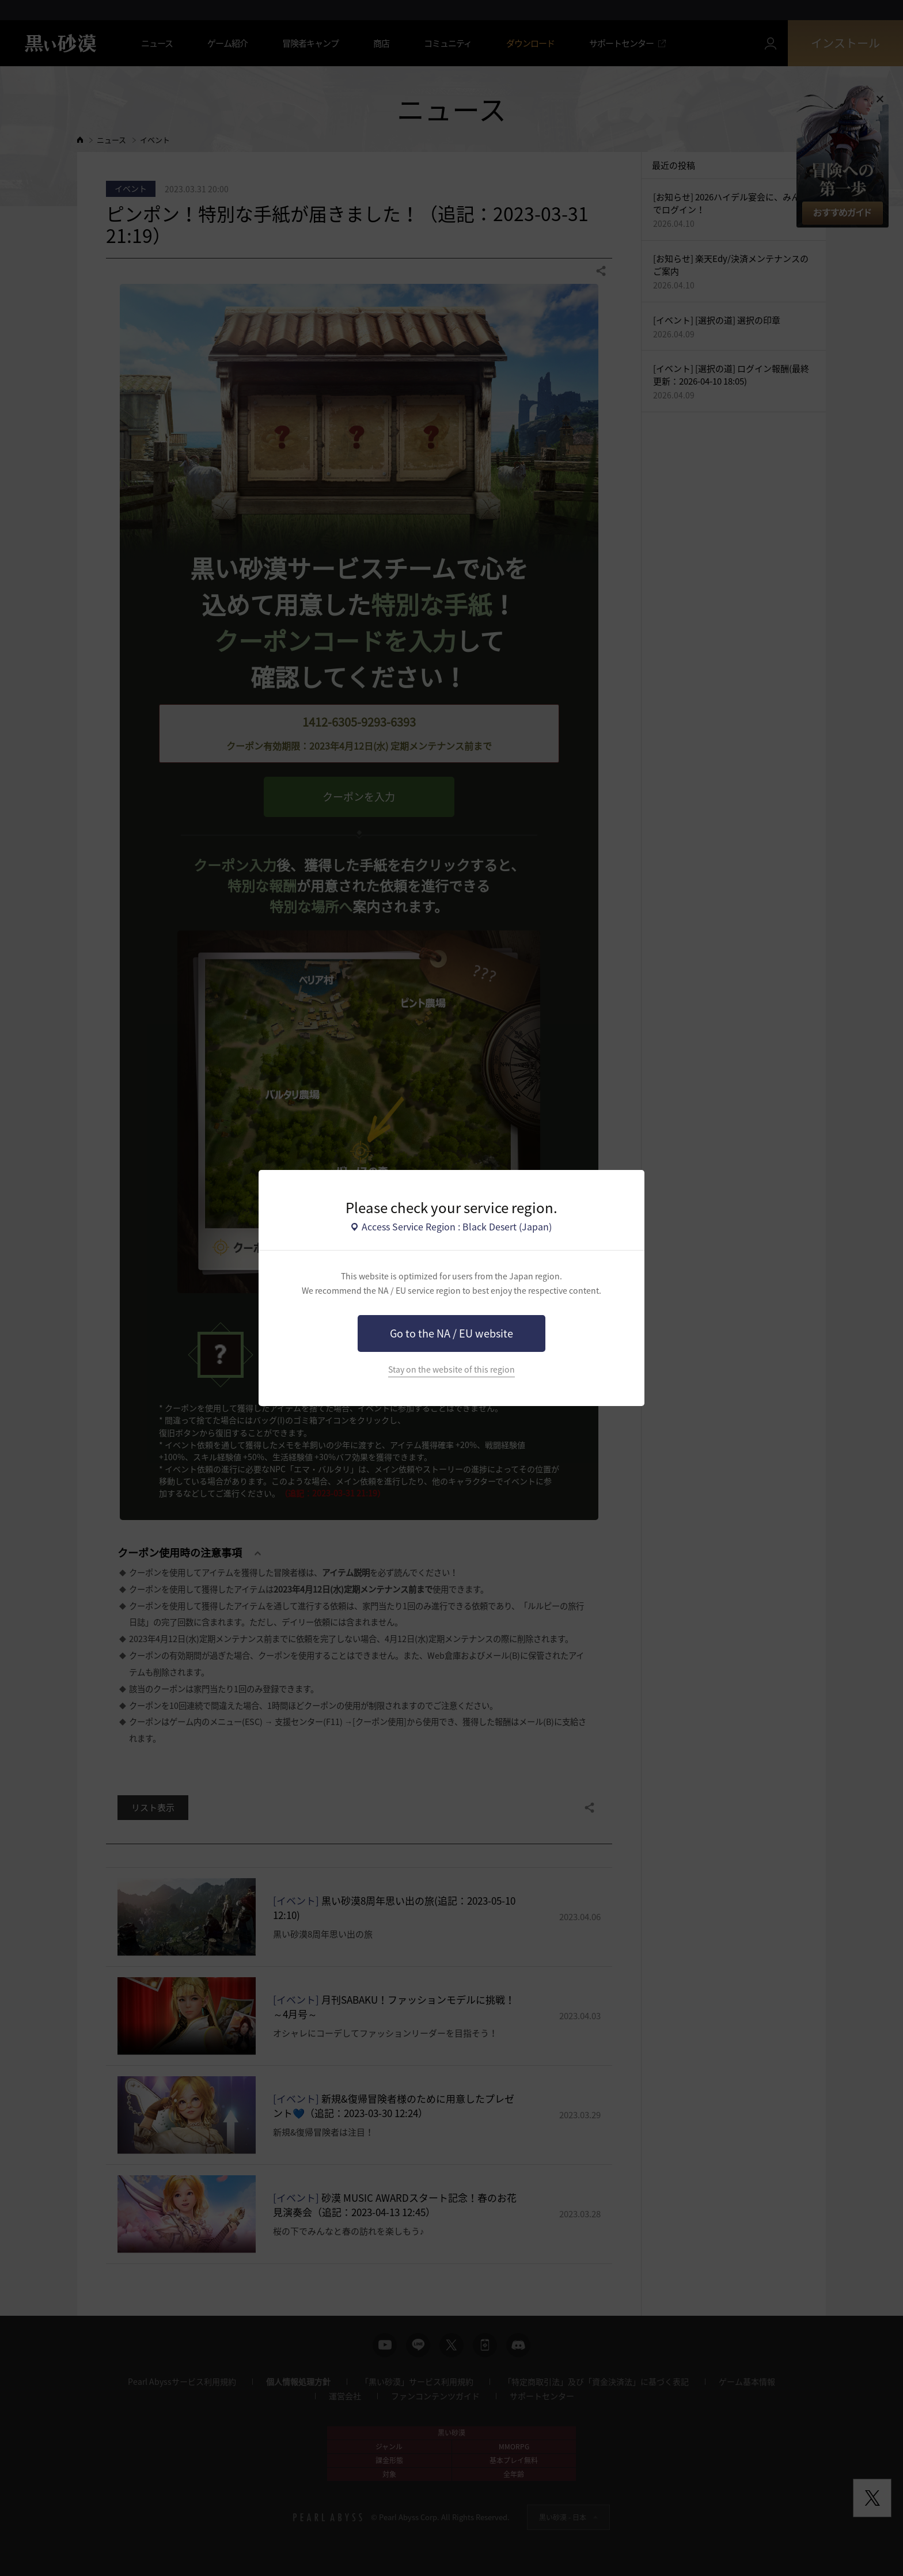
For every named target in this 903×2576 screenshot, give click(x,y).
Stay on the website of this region (451, 1369)
